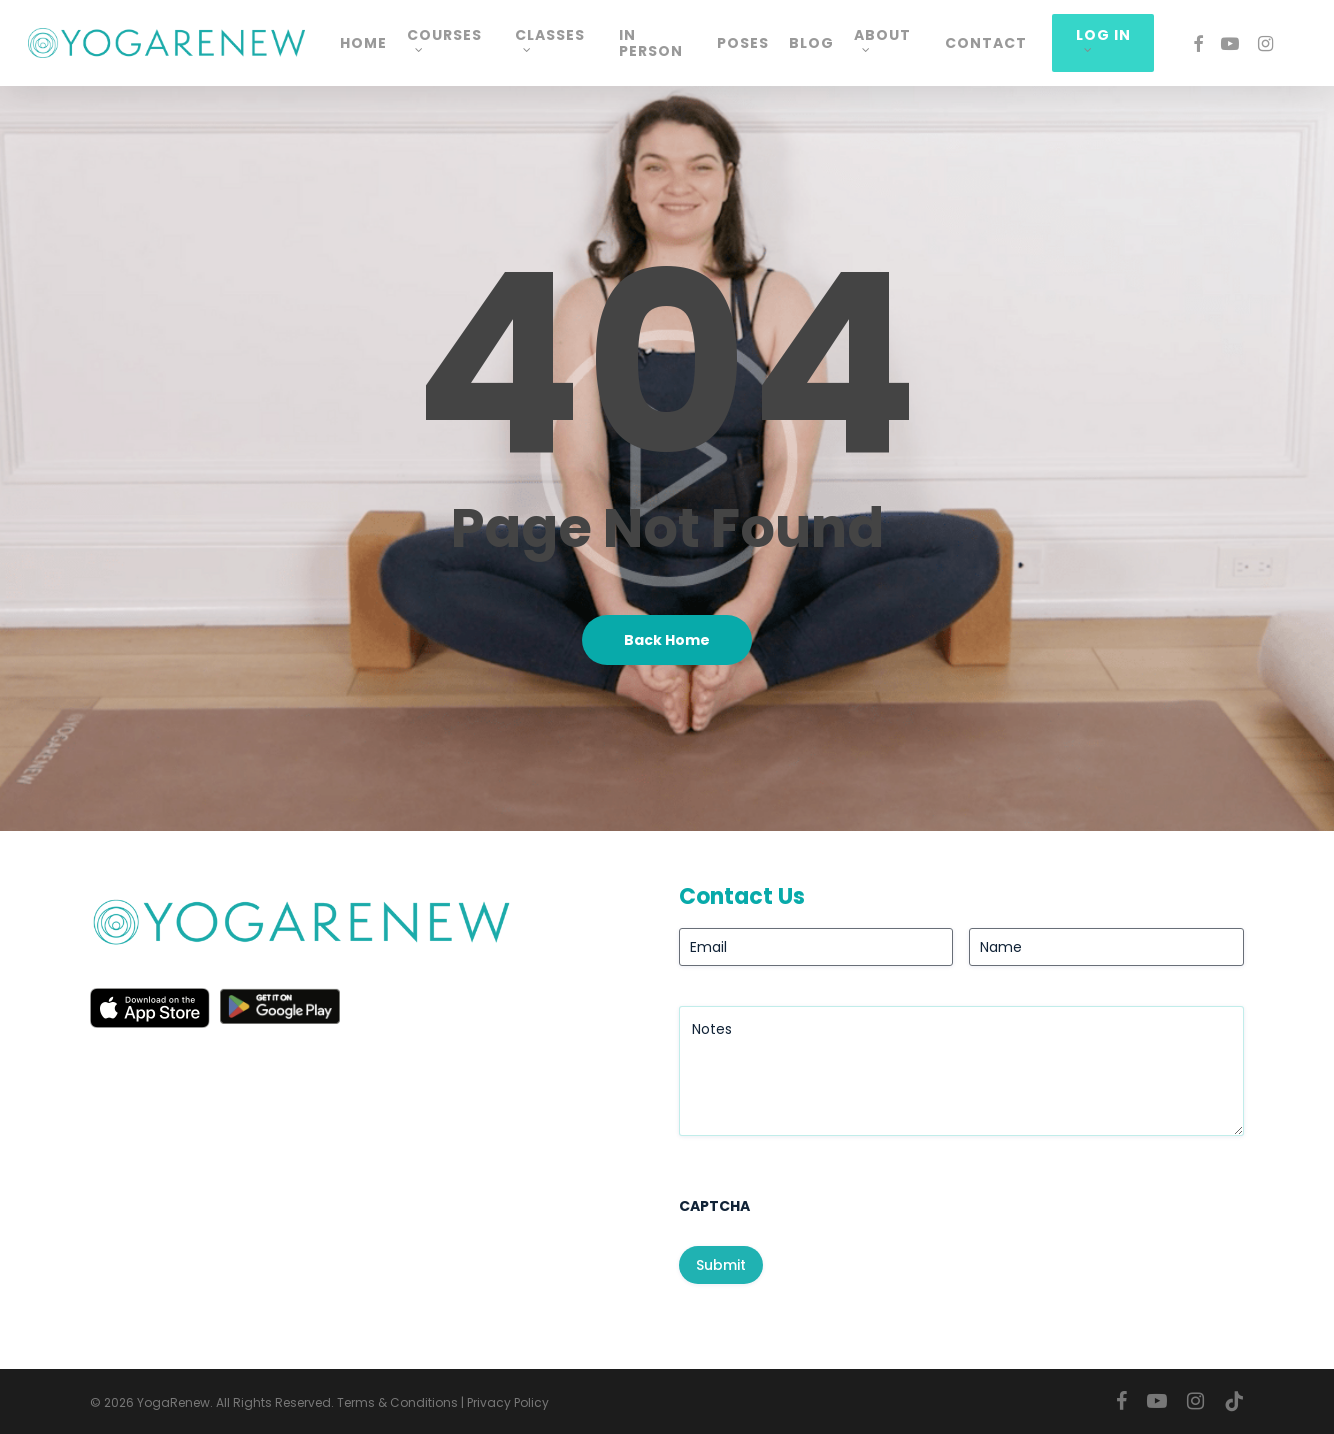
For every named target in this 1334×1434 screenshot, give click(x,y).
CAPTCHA (714, 1206)
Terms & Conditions (397, 1402)
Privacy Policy (508, 1402)
